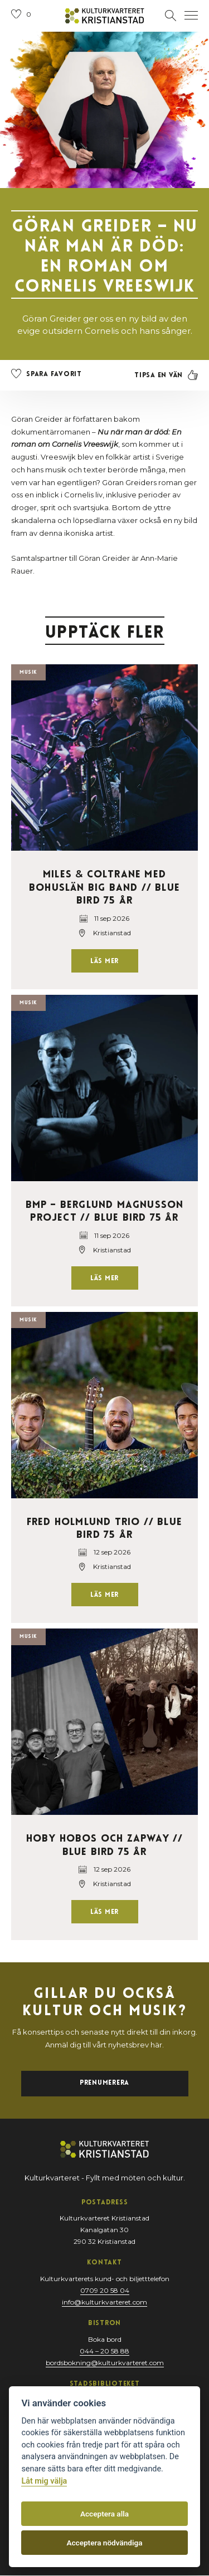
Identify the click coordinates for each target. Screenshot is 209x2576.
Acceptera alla (104, 2513)
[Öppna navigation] (191, 16)
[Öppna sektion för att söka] (170, 16)
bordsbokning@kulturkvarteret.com (105, 2362)
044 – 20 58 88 (104, 2351)
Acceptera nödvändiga (104, 2542)
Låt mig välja (44, 2481)
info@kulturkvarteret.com (104, 2302)
